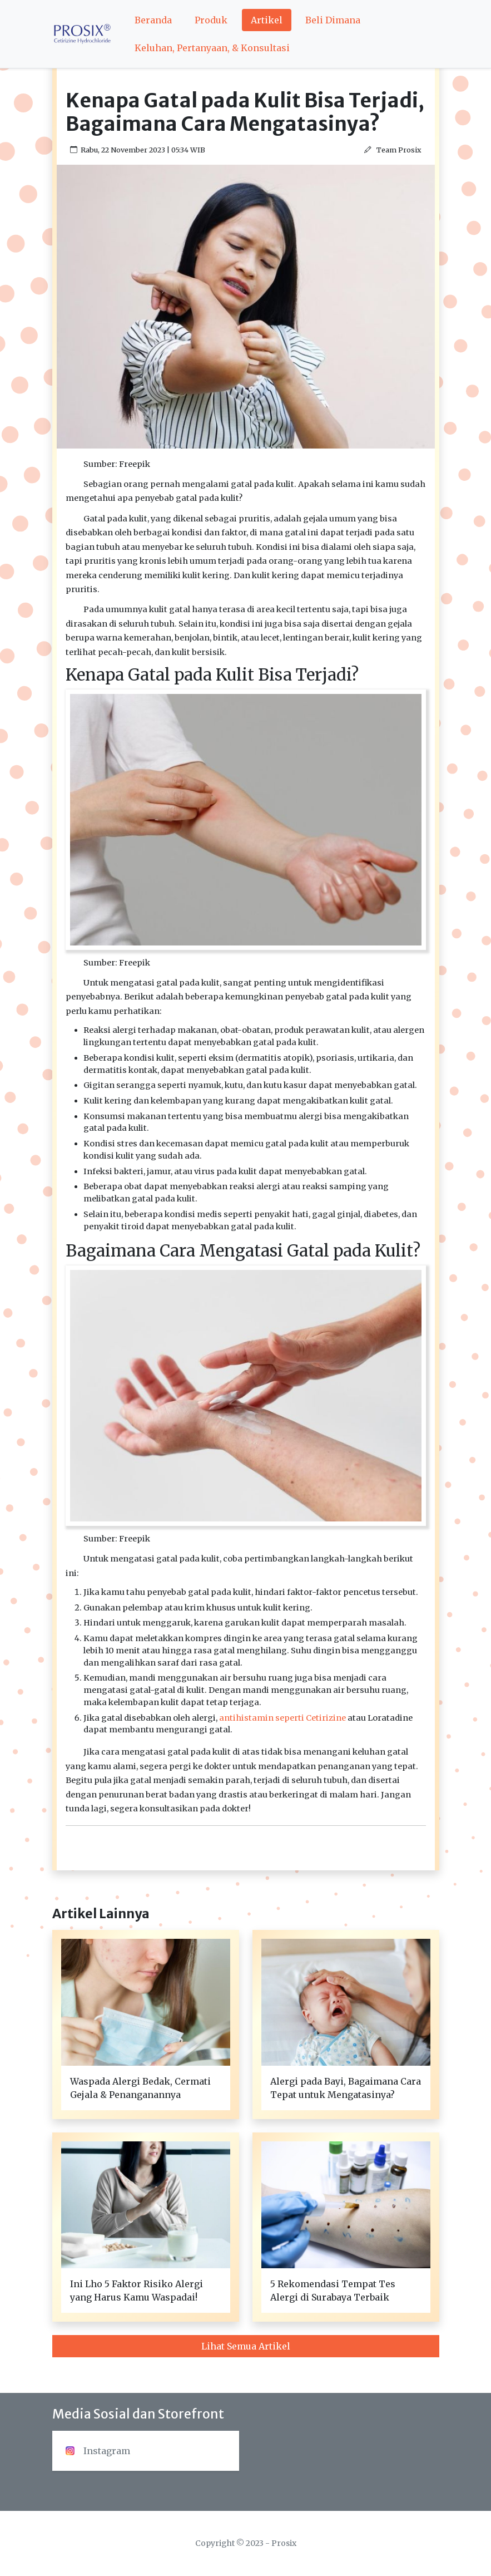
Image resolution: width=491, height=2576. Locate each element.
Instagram (98, 2450)
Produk (211, 20)
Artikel (266, 20)
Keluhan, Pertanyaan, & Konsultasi (212, 47)
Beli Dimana (332, 20)
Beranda (153, 20)
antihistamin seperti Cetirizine (282, 1718)
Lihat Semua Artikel (245, 2346)
